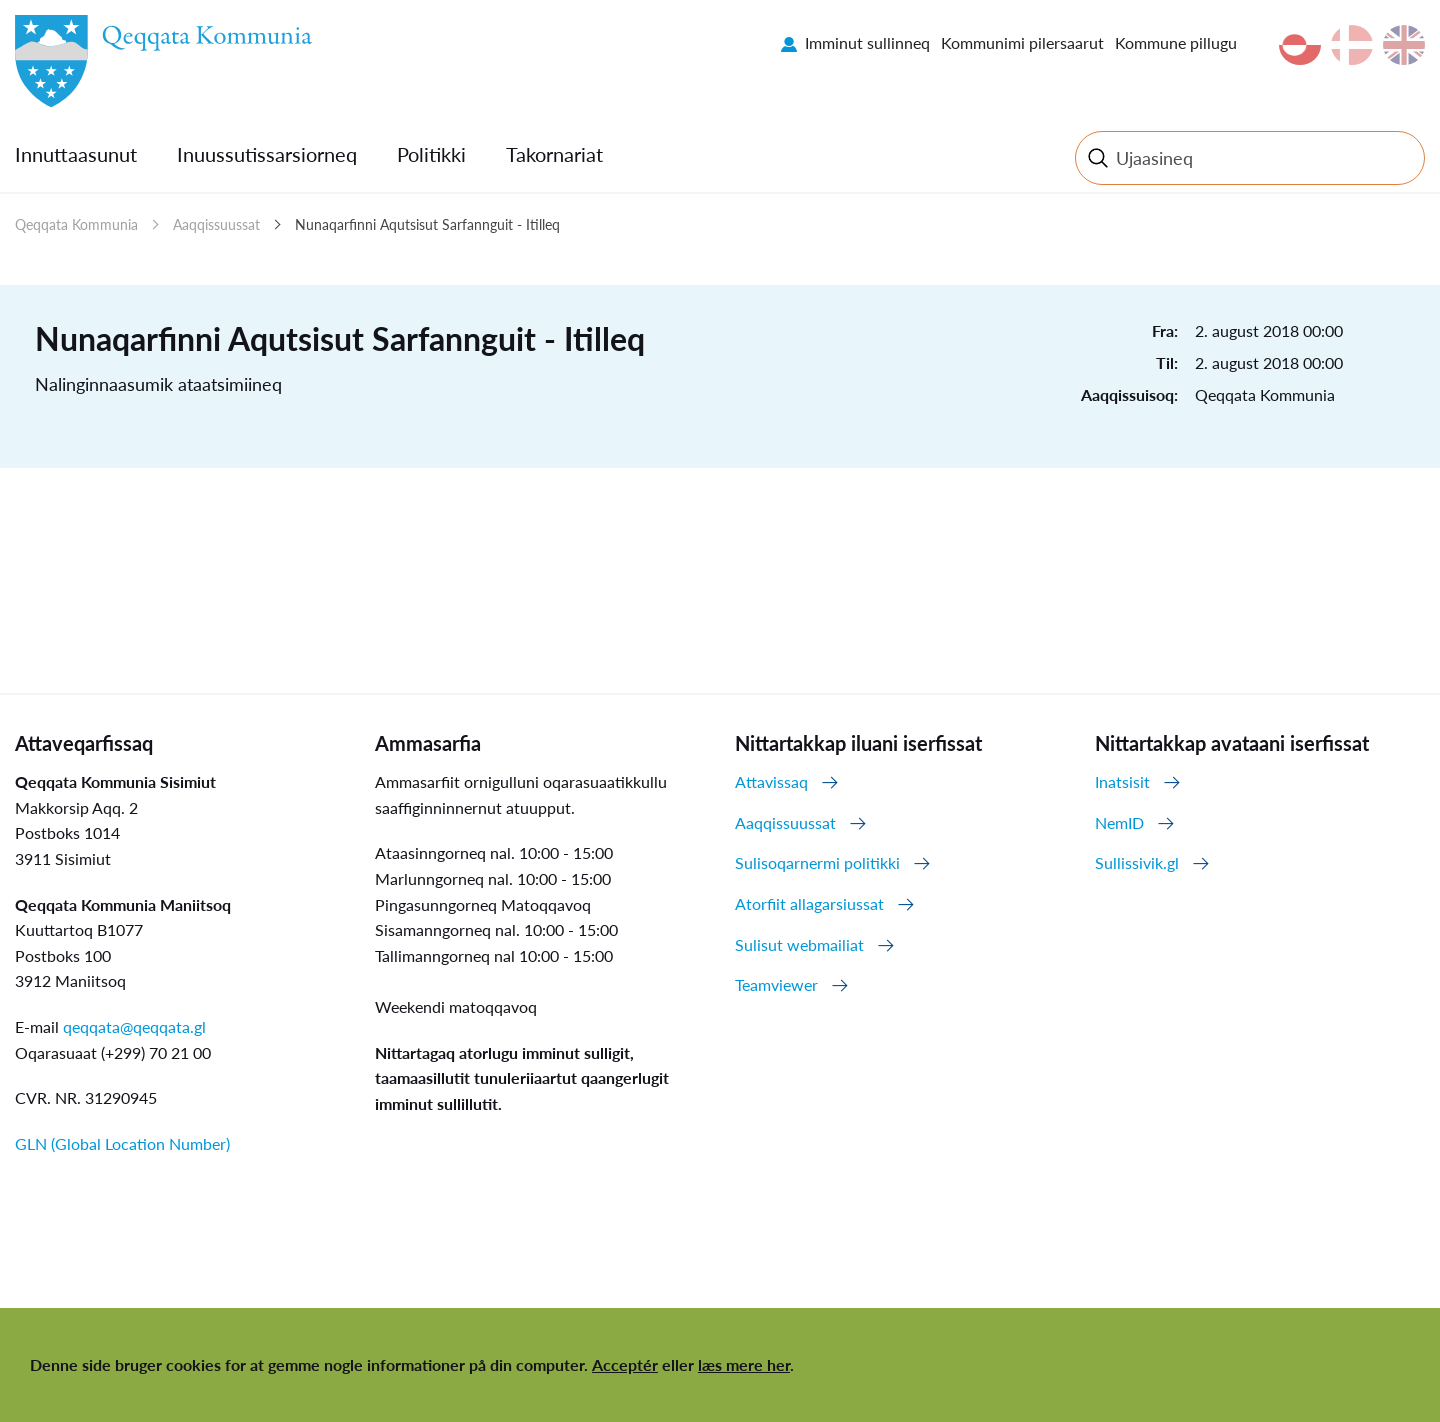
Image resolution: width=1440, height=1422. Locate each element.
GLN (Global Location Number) (122, 1143)
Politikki (431, 154)
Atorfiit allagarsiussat (809, 903)
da (1352, 45)
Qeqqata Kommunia (76, 224)
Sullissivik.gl (1137, 862)
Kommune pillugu (1176, 42)
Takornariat (554, 154)
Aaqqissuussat (216, 224)
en (1404, 45)
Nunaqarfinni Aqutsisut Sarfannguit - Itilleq (427, 224)
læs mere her (744, 1364)
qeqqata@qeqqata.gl (134, 1026)
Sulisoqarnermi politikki (817, 862)
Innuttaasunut (76, 154)
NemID (1119, 822)
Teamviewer (776, 984)
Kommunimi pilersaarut (1022, 42)
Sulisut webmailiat (799, 944)
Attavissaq (771, 781)
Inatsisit (1122, 781)
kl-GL (1300, 45)
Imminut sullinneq (867, 42)
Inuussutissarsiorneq (267, 154)
